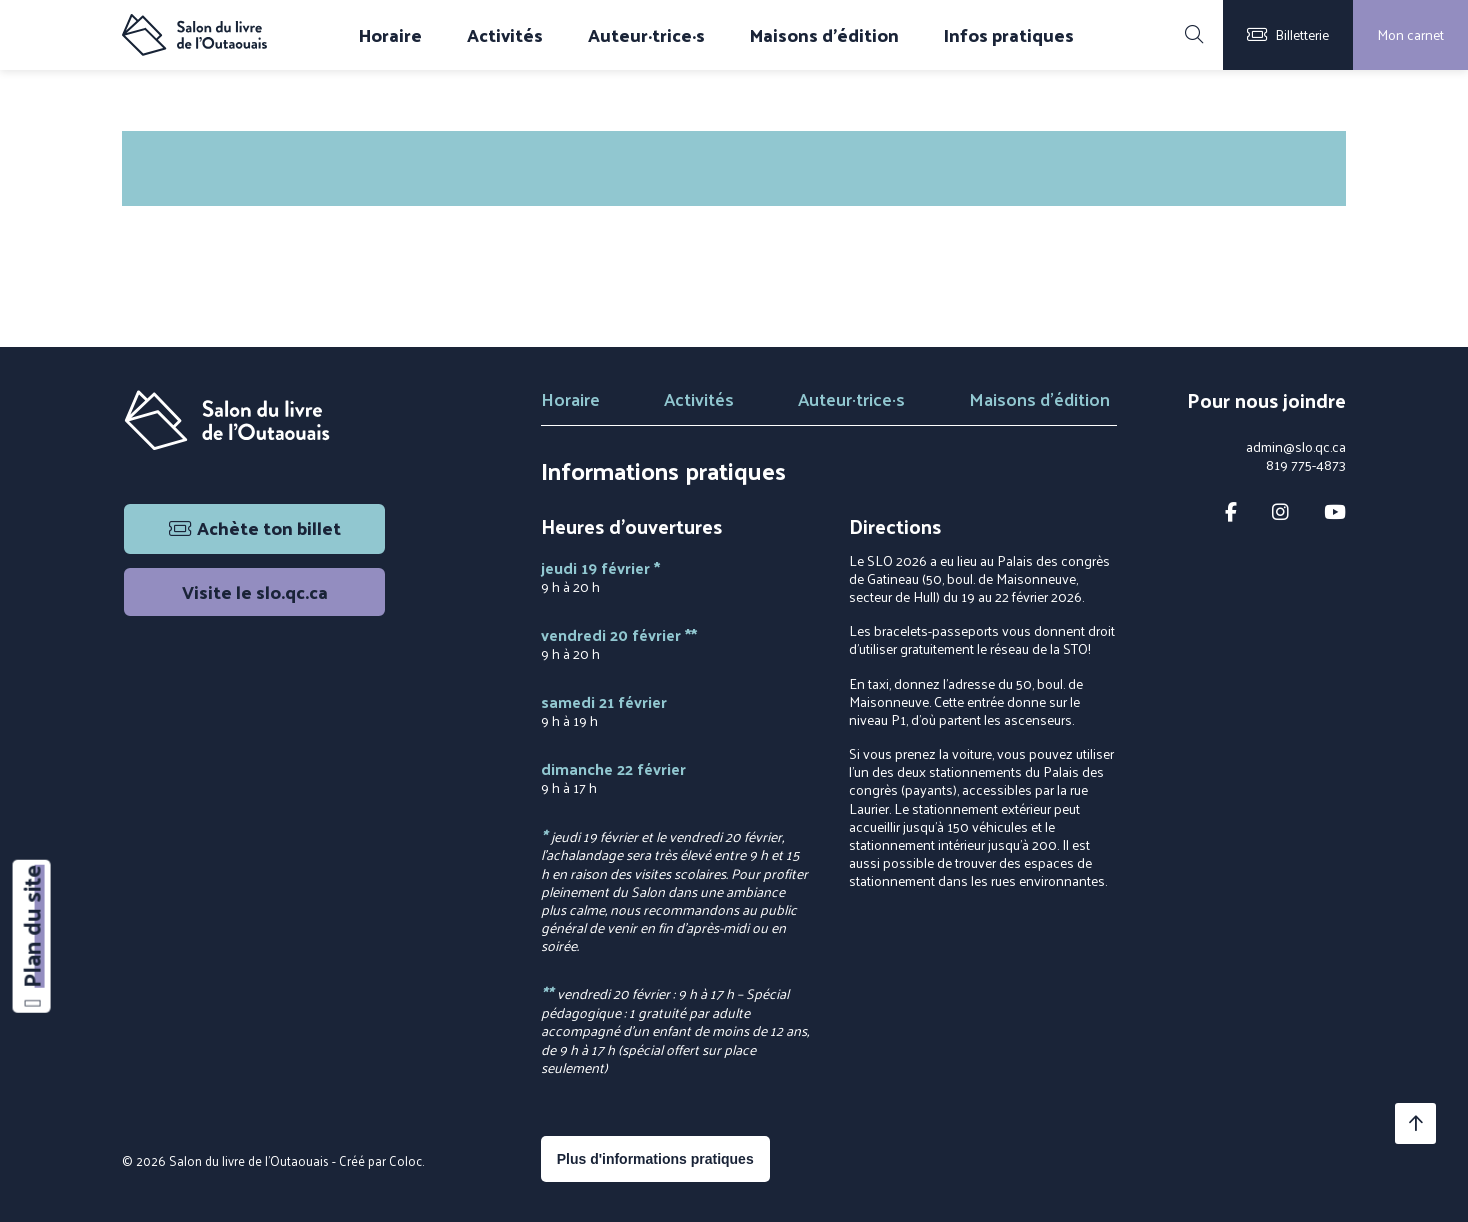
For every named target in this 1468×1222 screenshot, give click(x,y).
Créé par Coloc (380, 1160)
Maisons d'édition (824, 35)
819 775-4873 (1306, 465)
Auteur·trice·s (646, 35)
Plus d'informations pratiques (655, 1159)
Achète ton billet (255, 527)
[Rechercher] (1194, 35)
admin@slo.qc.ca (1296, 447)
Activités (505, 35)
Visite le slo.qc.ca (255, 591)
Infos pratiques (1009, 35)
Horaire (390, 35)
